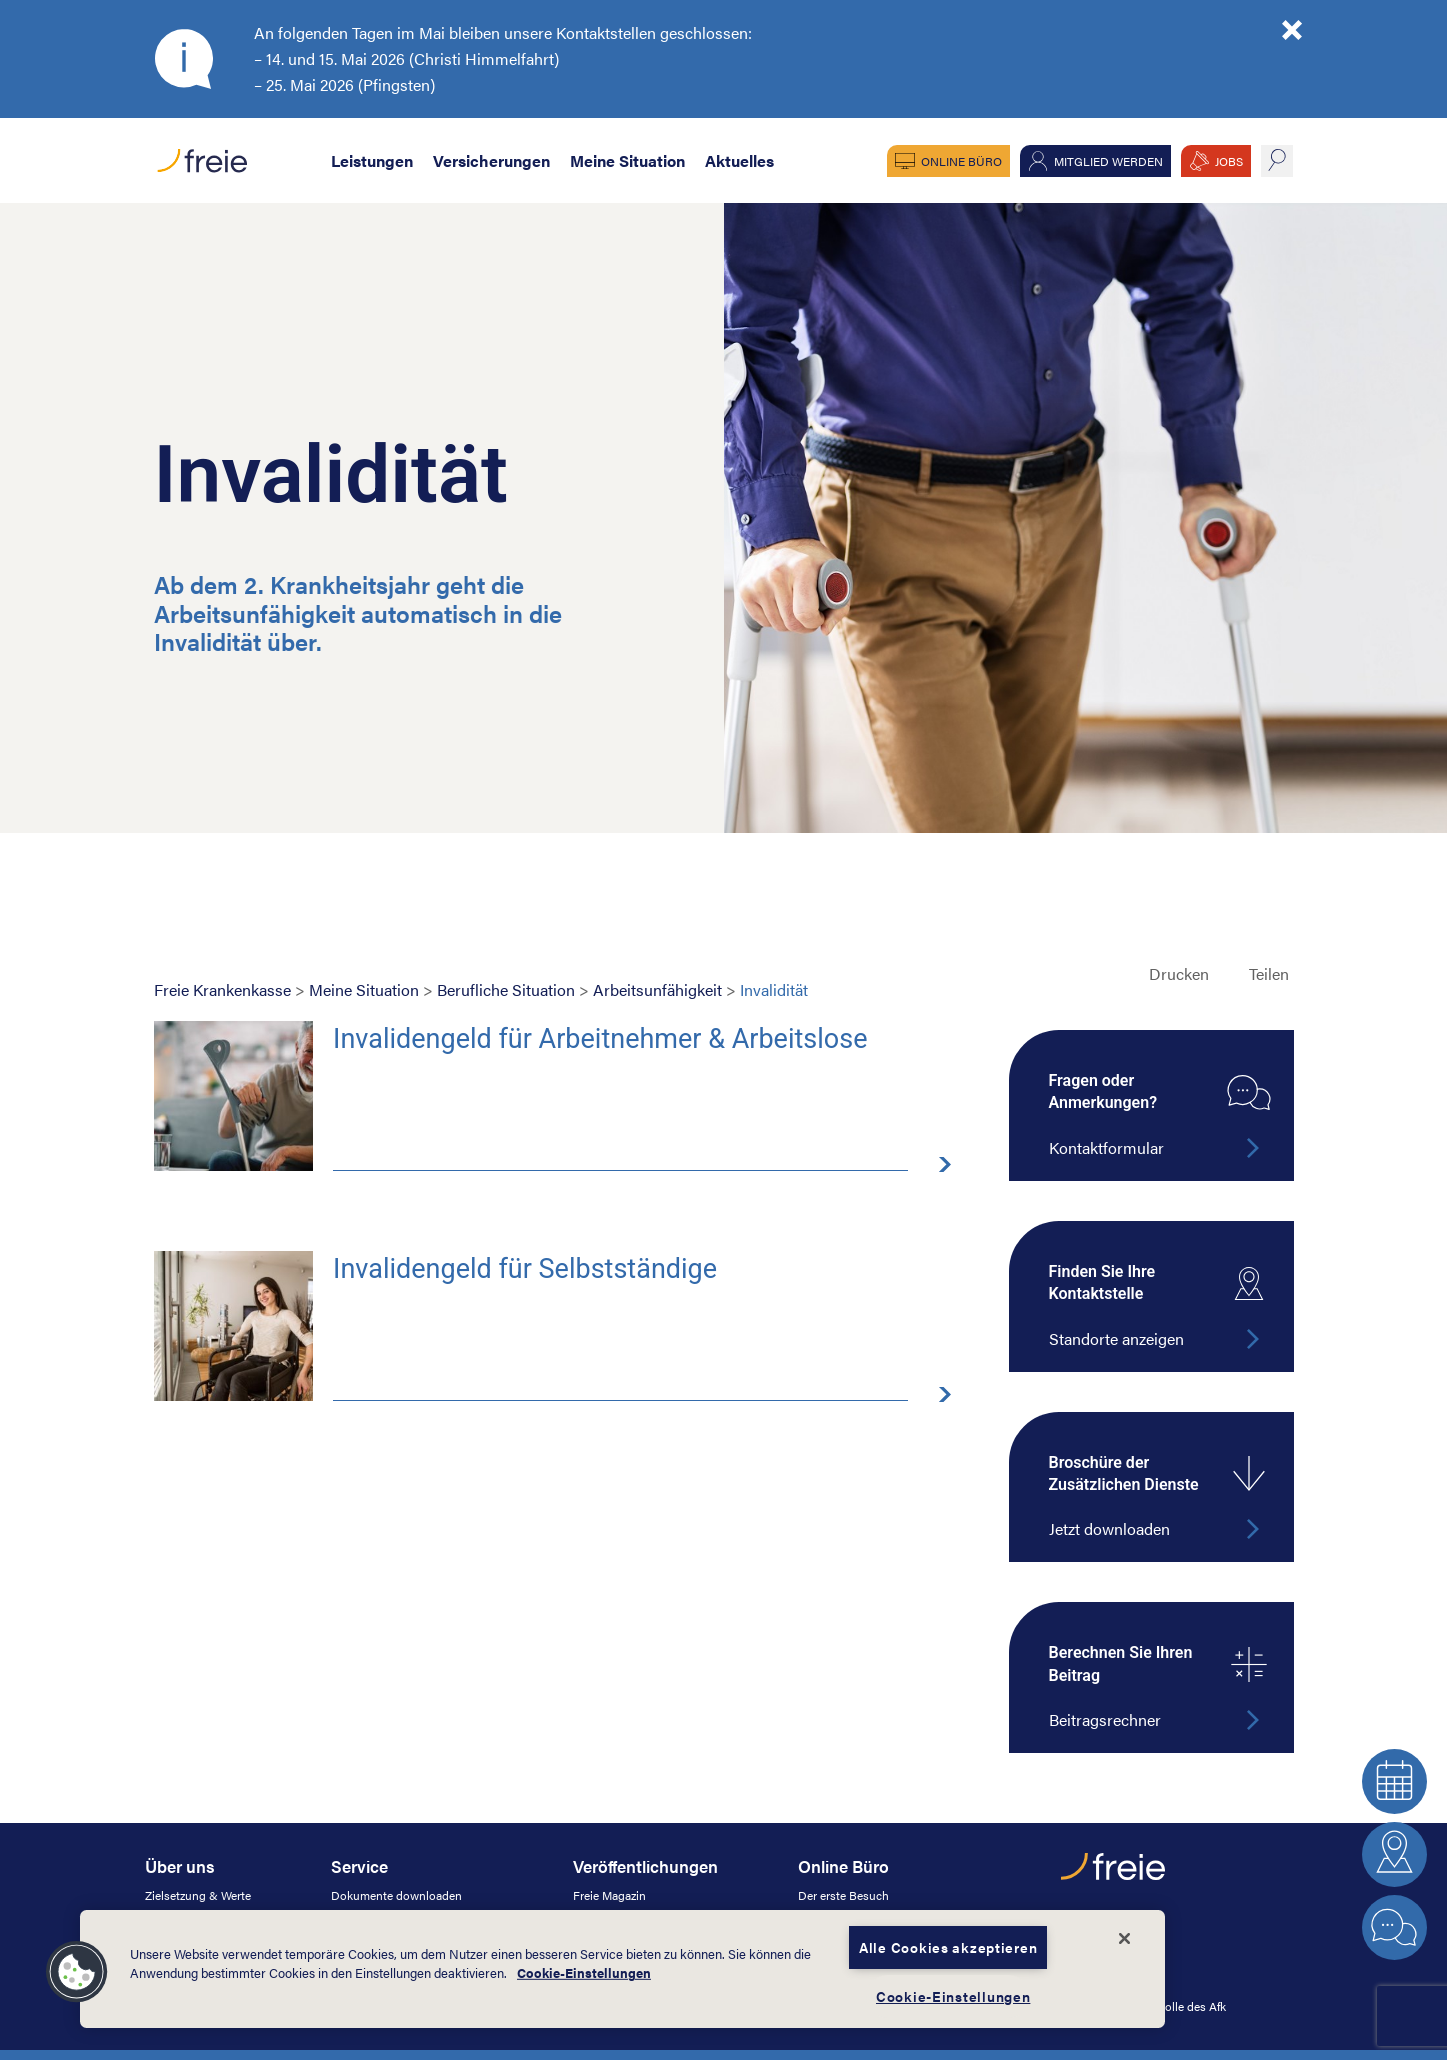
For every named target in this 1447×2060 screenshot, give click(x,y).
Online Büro (961, 161)
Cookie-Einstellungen (584, 1973)
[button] (77, 1972)
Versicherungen (491, 160)
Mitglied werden (1108, 161)
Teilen (1269, 973)
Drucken (1179, 973)
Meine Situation (627, 160)
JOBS (1229, 161)
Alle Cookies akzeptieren (948, 1947)
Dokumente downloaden (396, 1895)
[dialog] (622, 1969)
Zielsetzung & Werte (198, 1895)
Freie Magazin (609, 1895)
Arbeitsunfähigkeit (657, 989)
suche (1277, 161)
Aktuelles (739, 160)
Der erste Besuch (843, 1895)
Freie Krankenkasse (222, 989)
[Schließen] (1125, 1939)
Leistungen (372, 160)
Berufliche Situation (506, 989)
